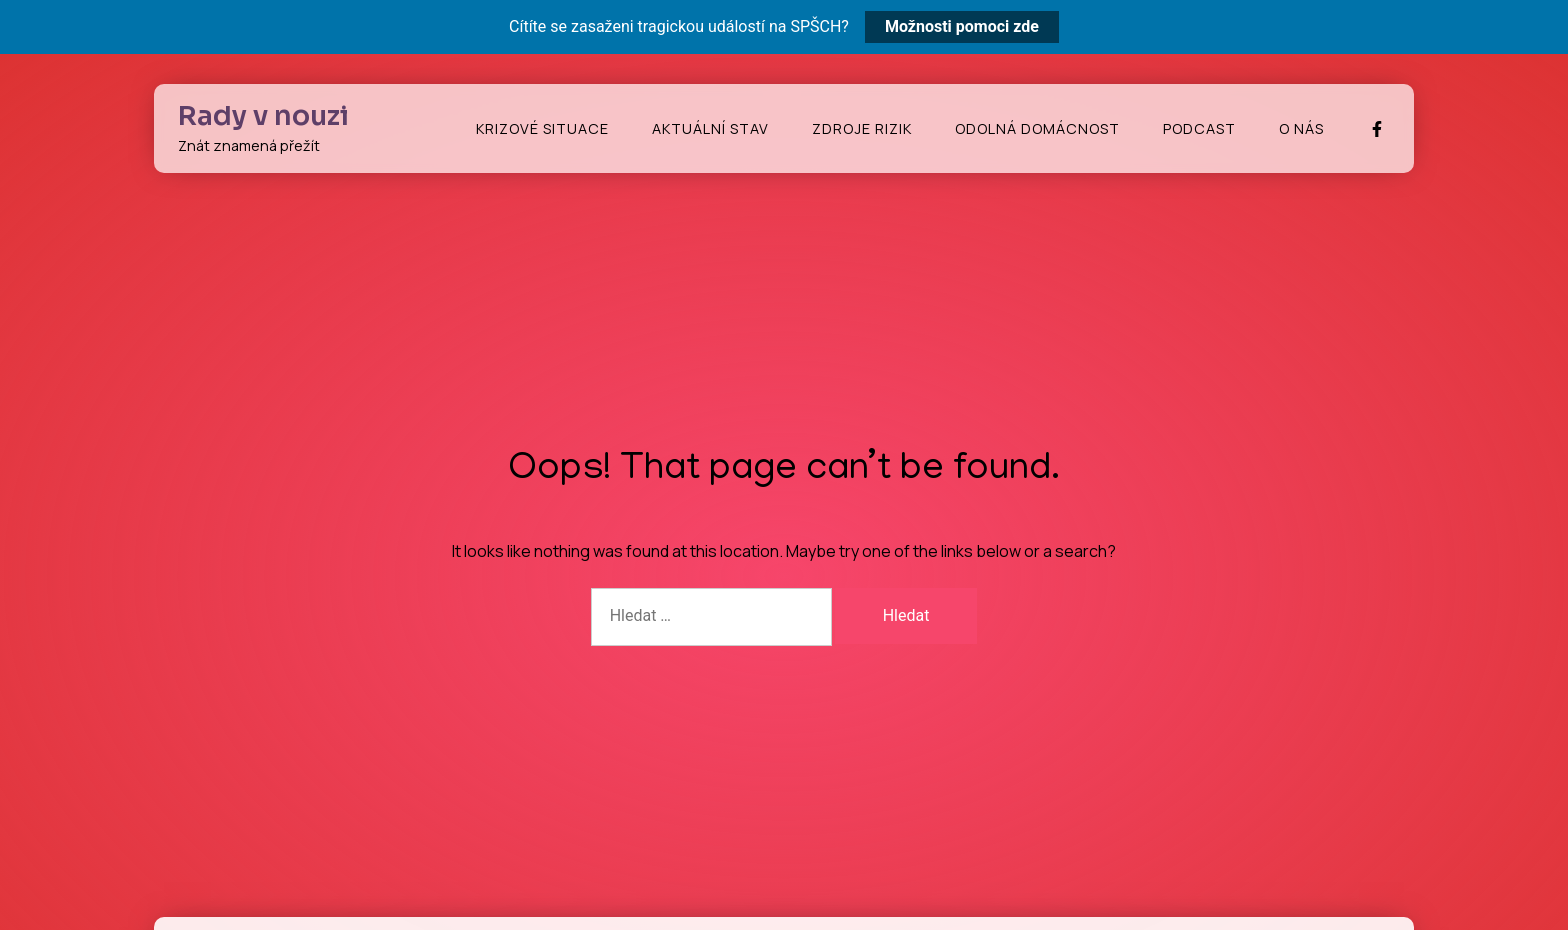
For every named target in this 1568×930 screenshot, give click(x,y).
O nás (1301, 128)
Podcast (1199, 128)
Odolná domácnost (1037, 128)
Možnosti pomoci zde (962, 26)
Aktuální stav (710, 128)
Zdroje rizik (862, 128)
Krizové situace (542, 128)
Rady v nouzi (263, 116)
